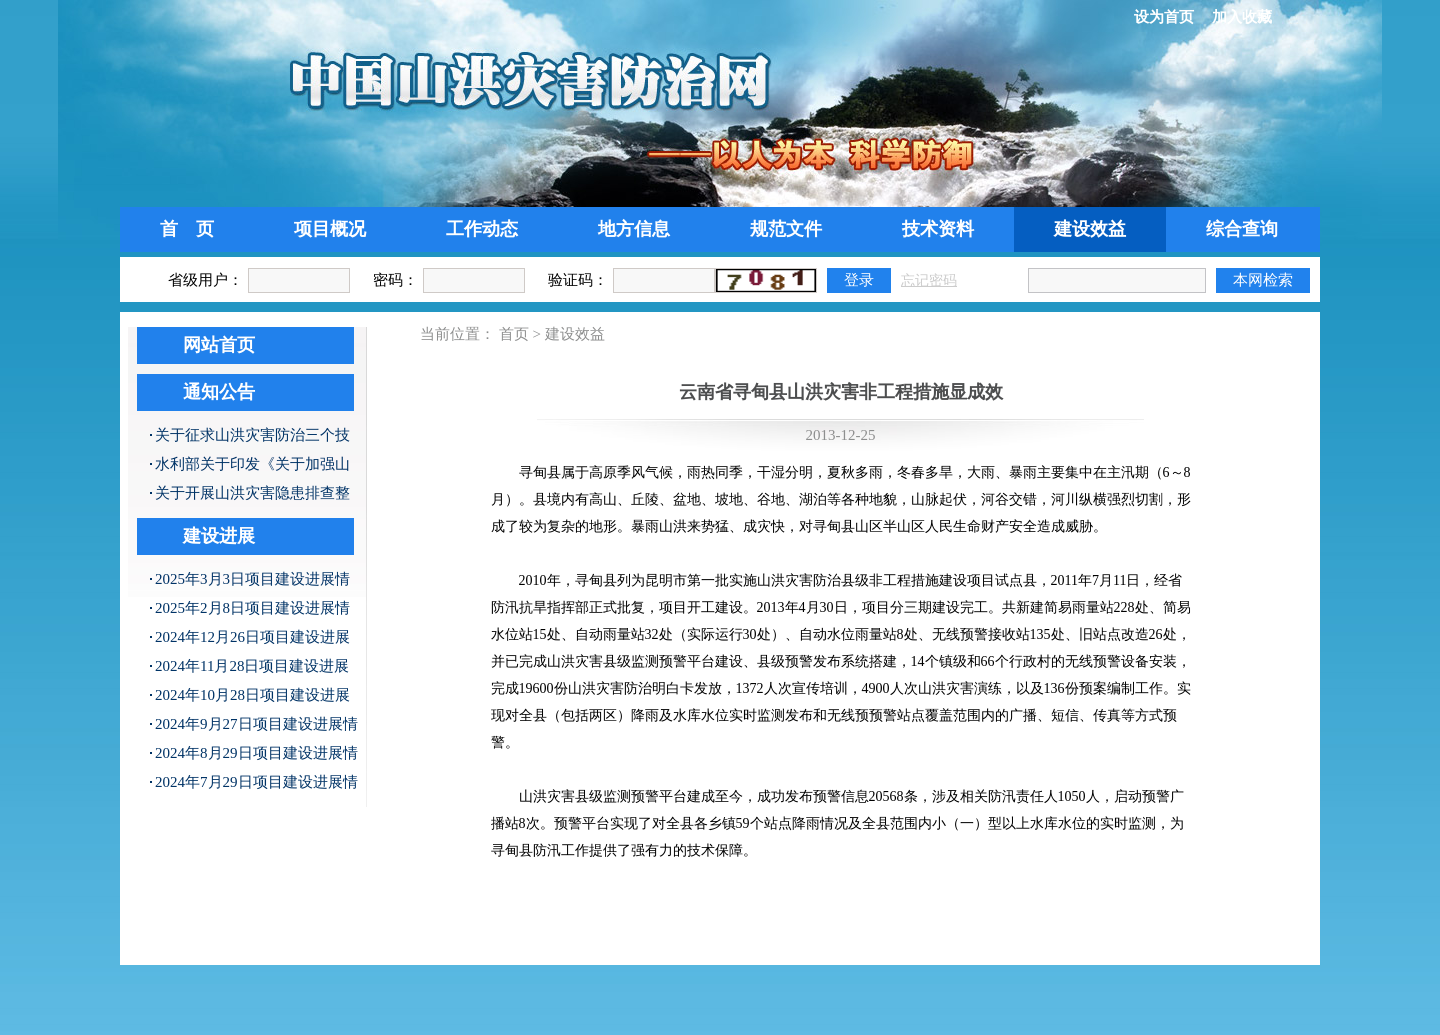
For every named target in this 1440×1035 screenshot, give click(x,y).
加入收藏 (1242, 17)
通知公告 (219, 392)
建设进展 (219, 536)
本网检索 (1263, 279)
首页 (514, 334)
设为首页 (1164, 17)
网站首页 (219, 345)
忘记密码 (929, 280)
